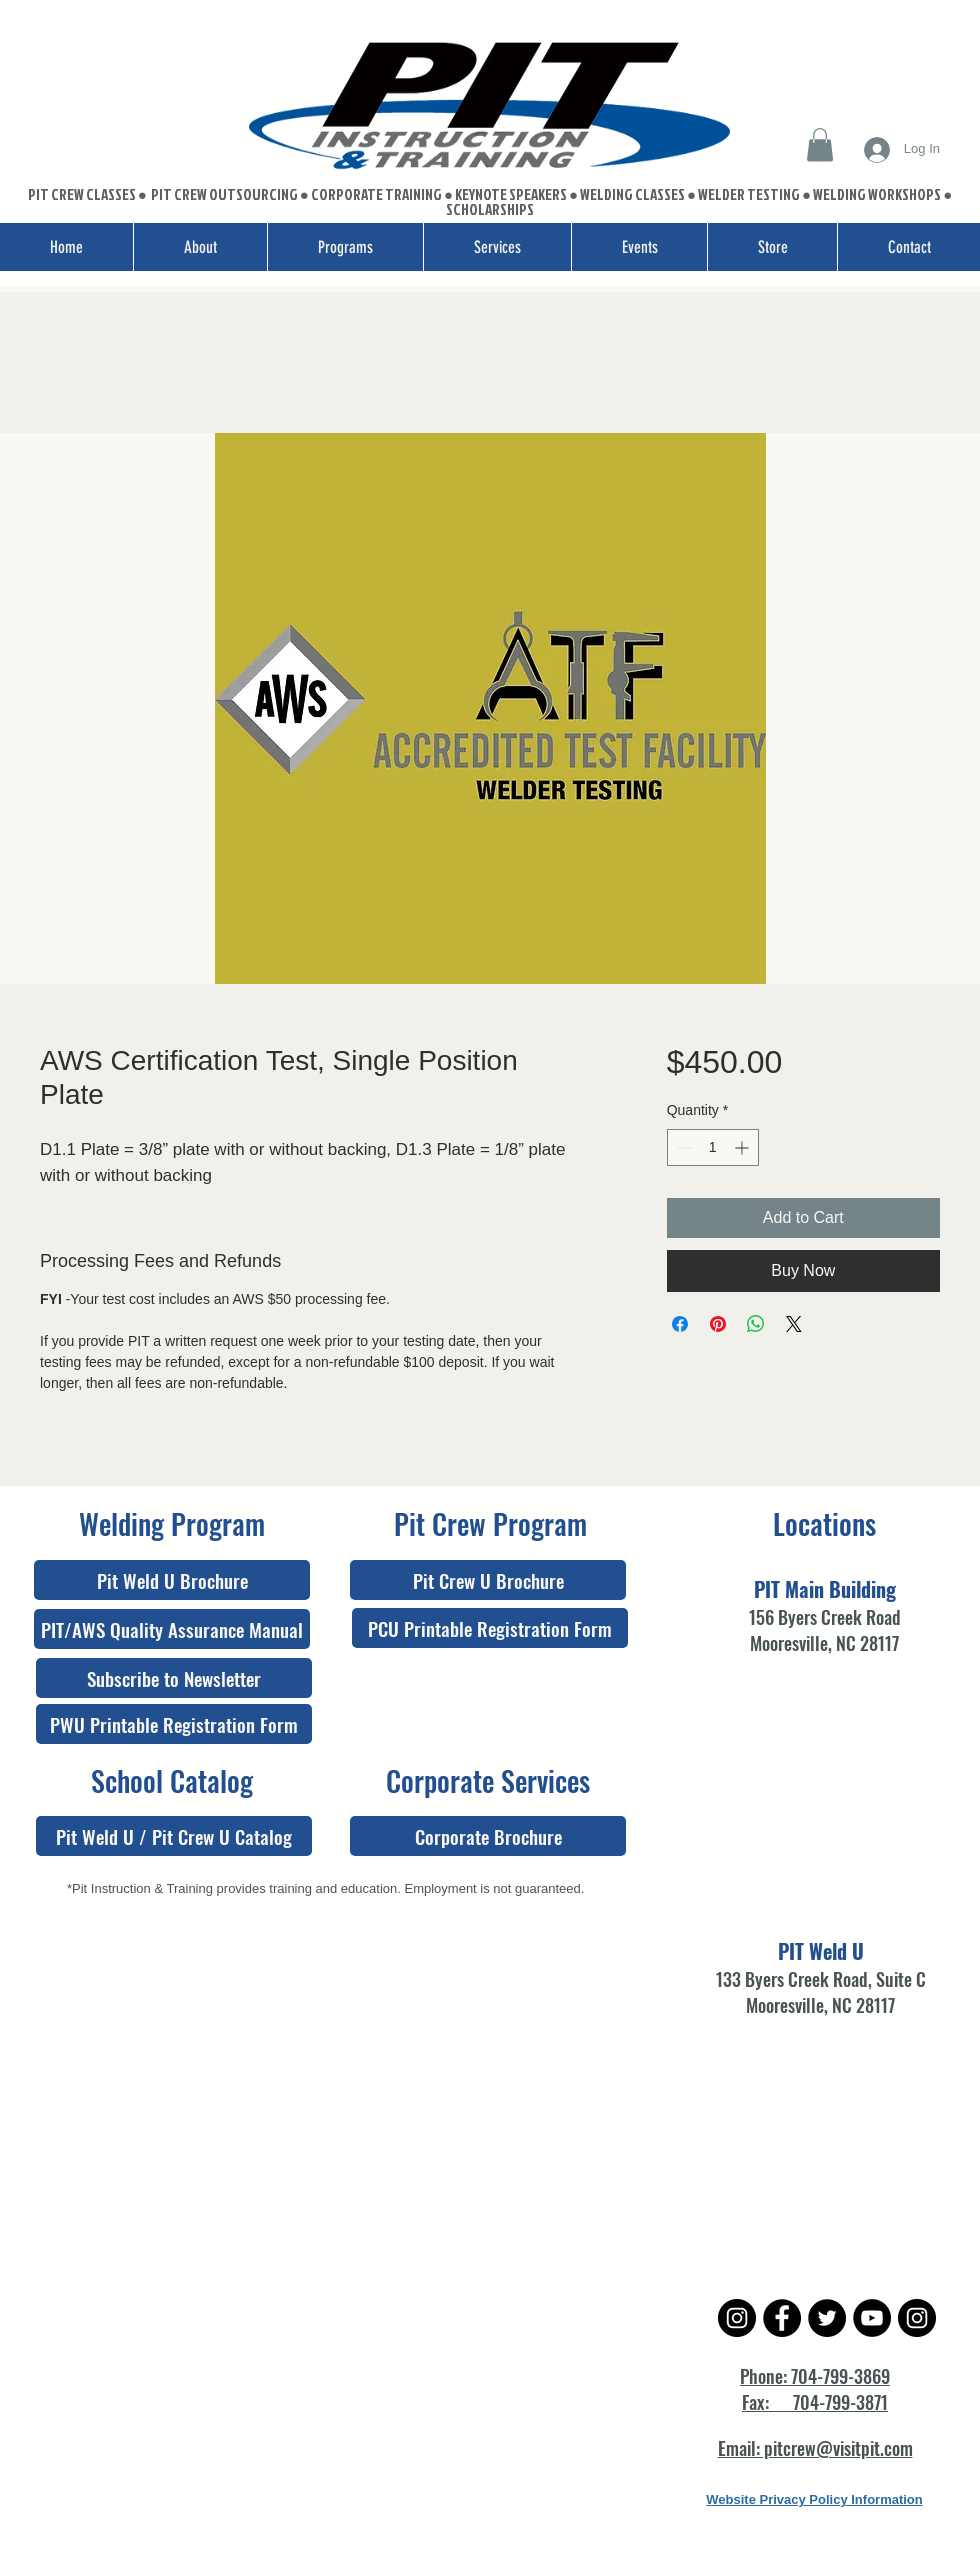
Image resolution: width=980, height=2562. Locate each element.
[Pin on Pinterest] (718, 1324)
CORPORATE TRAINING (376, 194)
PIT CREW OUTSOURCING (225, 194)
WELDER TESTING (749, 194)
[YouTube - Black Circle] (872, 2318)
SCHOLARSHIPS (490, 209)
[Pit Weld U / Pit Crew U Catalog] (174, 1836)
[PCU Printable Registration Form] (490, 1628)
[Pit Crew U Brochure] (488, 1580)
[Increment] (743, 1147)
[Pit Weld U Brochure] (172, 1580)
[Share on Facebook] (680, 1324)
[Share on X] (794, 1324)
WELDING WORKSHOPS (877, 194)
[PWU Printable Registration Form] (174, 1724)
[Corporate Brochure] (488, 1836)
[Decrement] (682, 1147)
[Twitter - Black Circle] (827, 2318)
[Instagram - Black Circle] (737, 2318)
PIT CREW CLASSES (82, 194)
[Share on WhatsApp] (756, 1324)
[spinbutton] (713, 1147)
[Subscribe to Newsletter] (174, 1678)
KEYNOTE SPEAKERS (512, 194)
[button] (820, 144)
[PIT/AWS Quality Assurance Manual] (172, 1629)
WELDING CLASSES (632, 194)
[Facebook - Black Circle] (782, 2318)
